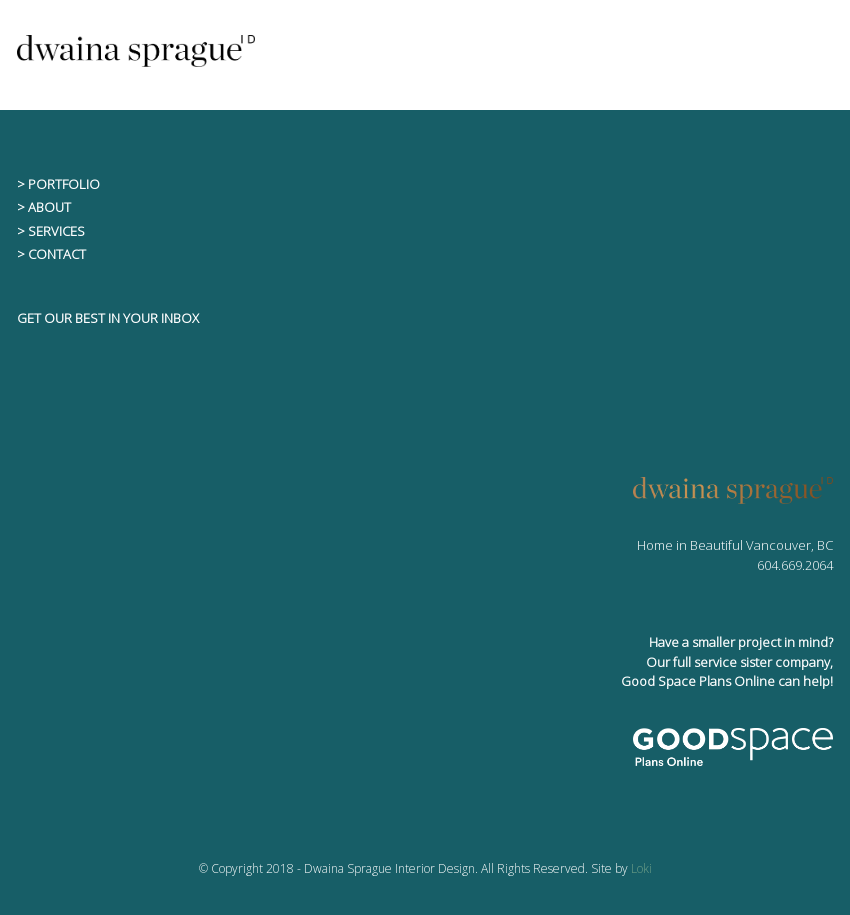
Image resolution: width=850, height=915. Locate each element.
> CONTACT (51, 254)
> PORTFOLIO (58, 184)
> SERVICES (51, 231)
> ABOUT (44, 207)
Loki (641, 868)
